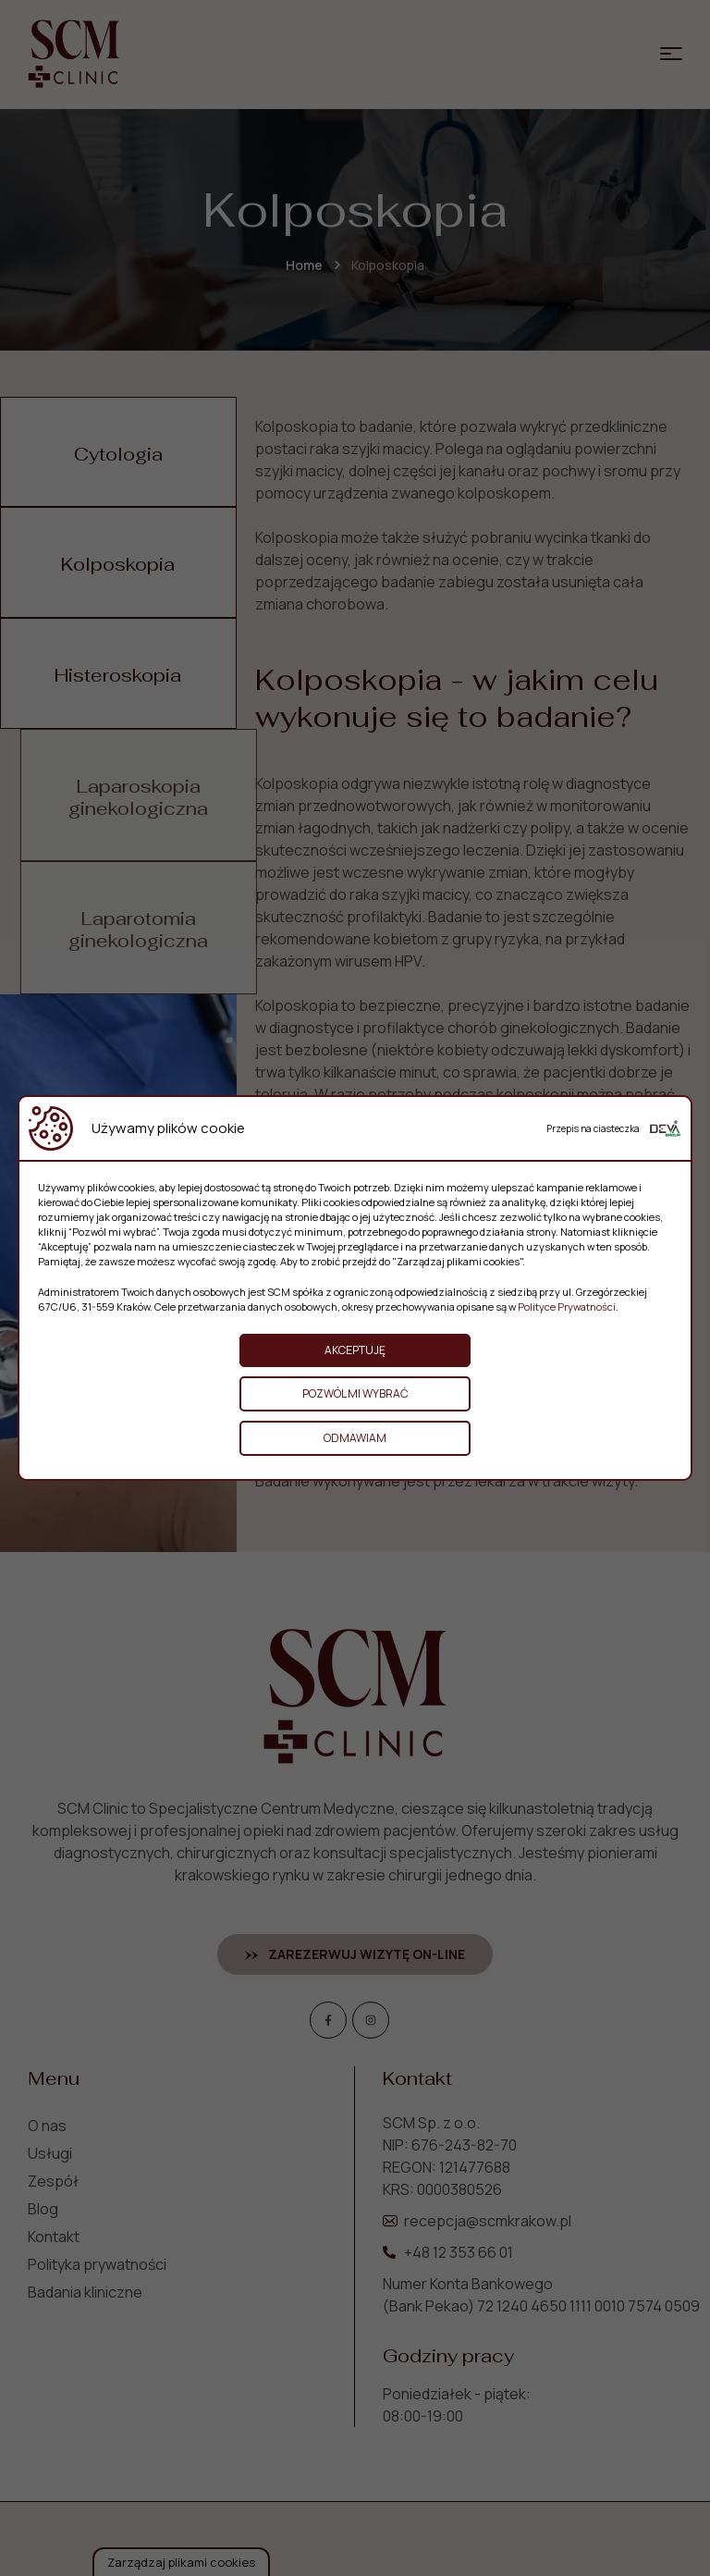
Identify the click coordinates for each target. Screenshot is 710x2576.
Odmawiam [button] (355, 1438)
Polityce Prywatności (567, 1306)
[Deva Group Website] (665, 1128)
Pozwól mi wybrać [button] (355, 1393)
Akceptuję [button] (355, 1350)
